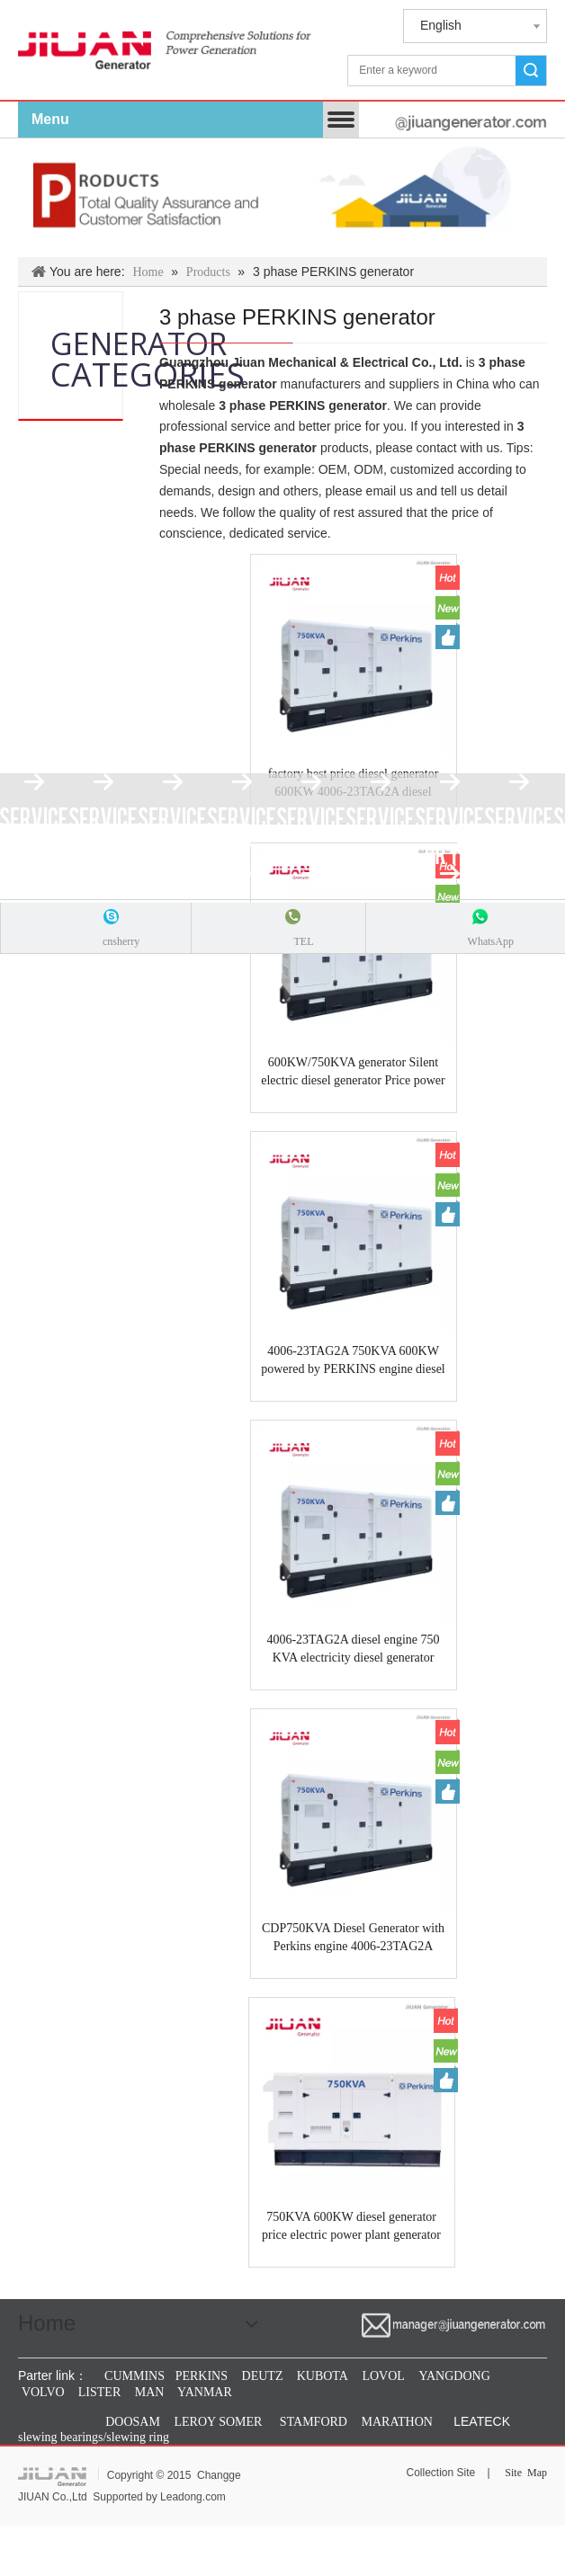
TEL (303, 941)
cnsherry (121, 941)
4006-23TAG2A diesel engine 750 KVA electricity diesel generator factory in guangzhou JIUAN (352, 1650)
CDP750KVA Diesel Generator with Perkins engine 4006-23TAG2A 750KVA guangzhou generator (353, 1938)
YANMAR (203, 2392)
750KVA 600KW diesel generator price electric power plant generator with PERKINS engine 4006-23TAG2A (351, 2227)
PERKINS (201, 2376)
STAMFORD (313, 2422)
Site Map (526, 2472)
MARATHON (397, 2422)
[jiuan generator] (164, 46)
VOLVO (43, 2392)
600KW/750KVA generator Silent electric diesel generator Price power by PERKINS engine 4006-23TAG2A (353, 1073)
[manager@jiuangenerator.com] (419, 123)
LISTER (98, 2392)
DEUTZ (262, 2376)
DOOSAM (132, 2422)
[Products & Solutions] (282, 198)
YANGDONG (453, 2376)
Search (531, 70)
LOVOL (383, 2376)
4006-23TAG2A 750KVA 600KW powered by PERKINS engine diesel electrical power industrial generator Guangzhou (353, 1361)
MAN (150, 2392)
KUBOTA (320, 2376)
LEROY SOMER (219, 2422)
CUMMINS (133, 2376)
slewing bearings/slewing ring (93, 2437)
